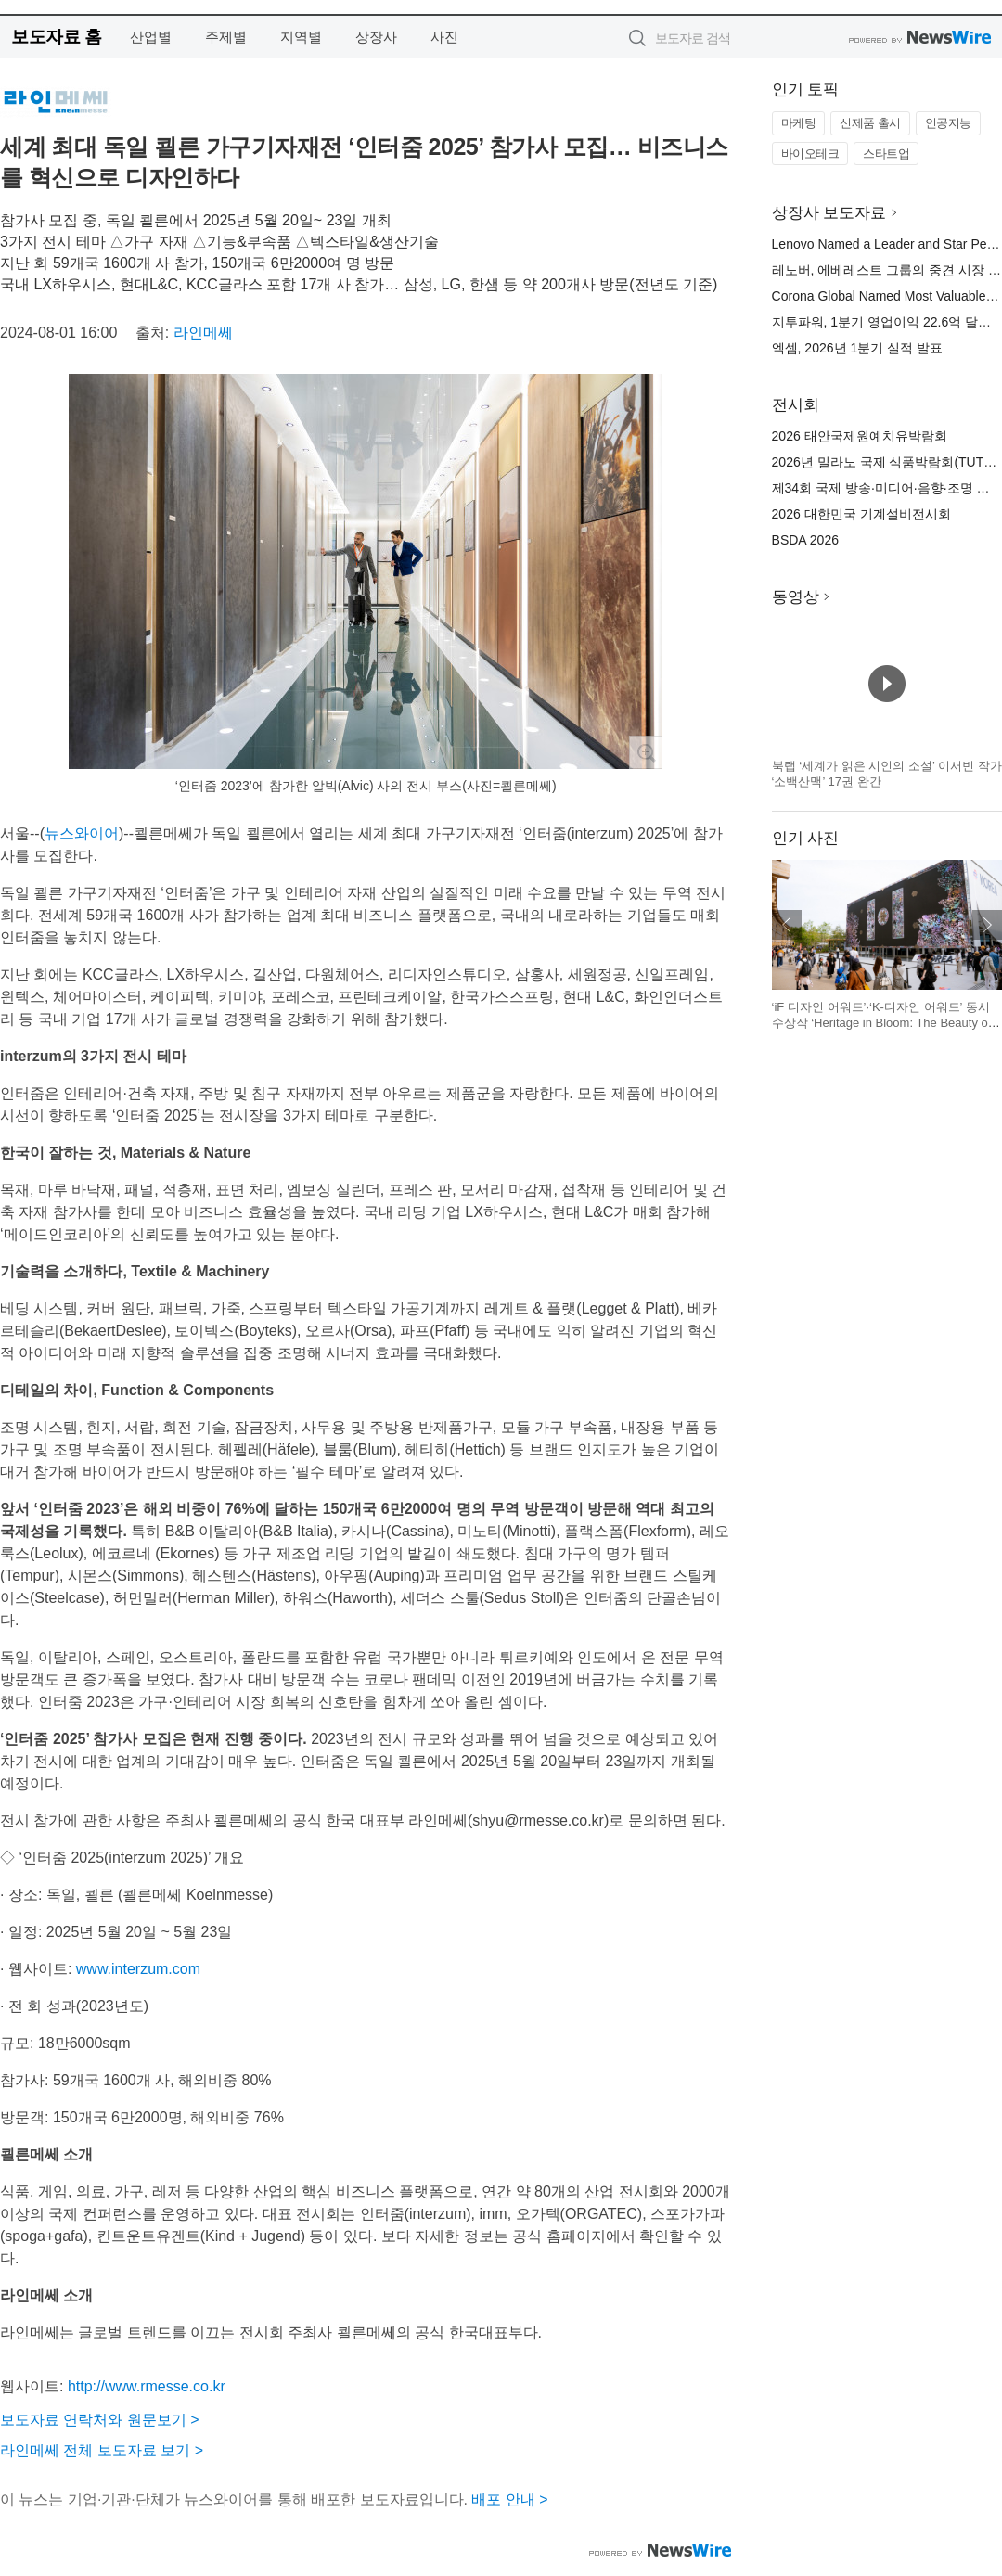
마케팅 (798, 123)
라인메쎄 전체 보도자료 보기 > (101, 2450)
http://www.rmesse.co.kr (146, 2386)
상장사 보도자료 (829, 213)
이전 (787, 925)
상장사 (376, 37)
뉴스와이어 (82, 833)
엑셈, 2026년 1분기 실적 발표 (857, 347)
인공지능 (948, 123)
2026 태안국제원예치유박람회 (859, 436)
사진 (444, 37)
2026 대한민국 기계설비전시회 (861, 513)
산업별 (151, 37)
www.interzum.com (138, 1969)
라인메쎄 (203, 332)
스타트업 (886, 153)
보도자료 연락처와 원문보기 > (99, 2420)
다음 (987, 925)
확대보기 (645, 752)
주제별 (226, 37)
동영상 (795, 597)
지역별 (301, 37)
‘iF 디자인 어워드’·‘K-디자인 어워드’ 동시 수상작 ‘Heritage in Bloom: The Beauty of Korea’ (882, 1023)
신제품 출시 (870, 123)
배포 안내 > (509, 2499)
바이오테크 (810, 153)
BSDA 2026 (805, 539)
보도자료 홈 (56, 36)
